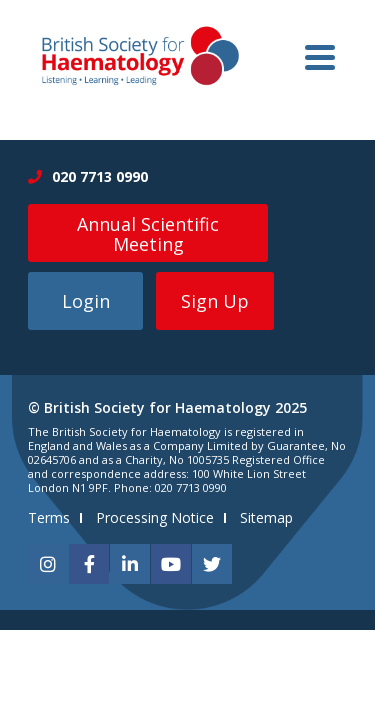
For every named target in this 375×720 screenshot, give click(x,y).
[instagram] (48, 564)
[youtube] (171, 564)
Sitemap (266, 517)
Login (86, 301)
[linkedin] (130, 564)
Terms (49, 517)
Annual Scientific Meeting (148, 234)
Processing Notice (155, 517)
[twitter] (212, 564)
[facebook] (89, 564)
